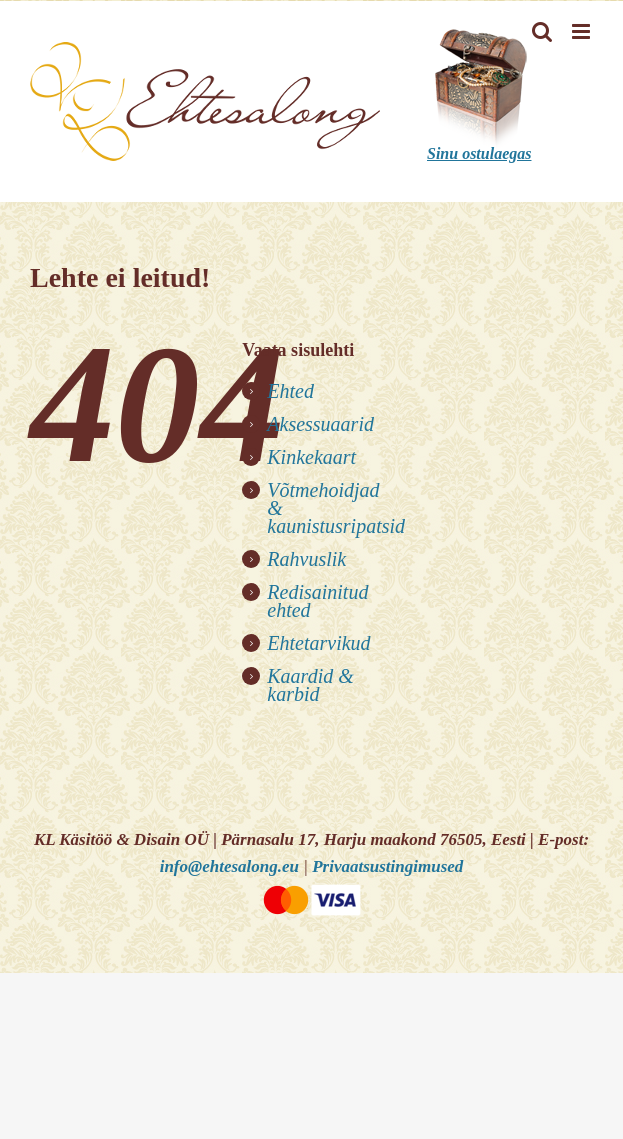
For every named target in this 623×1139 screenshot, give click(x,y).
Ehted (290, 391)
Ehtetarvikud (318, 643)
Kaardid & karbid (310, 685)
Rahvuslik (306, 559)
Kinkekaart (311, 457)
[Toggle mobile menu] (582, 31)
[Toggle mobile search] (542, 31)
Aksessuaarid (320, 424)
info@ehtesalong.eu (229, 866)
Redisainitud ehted (317, 601)
